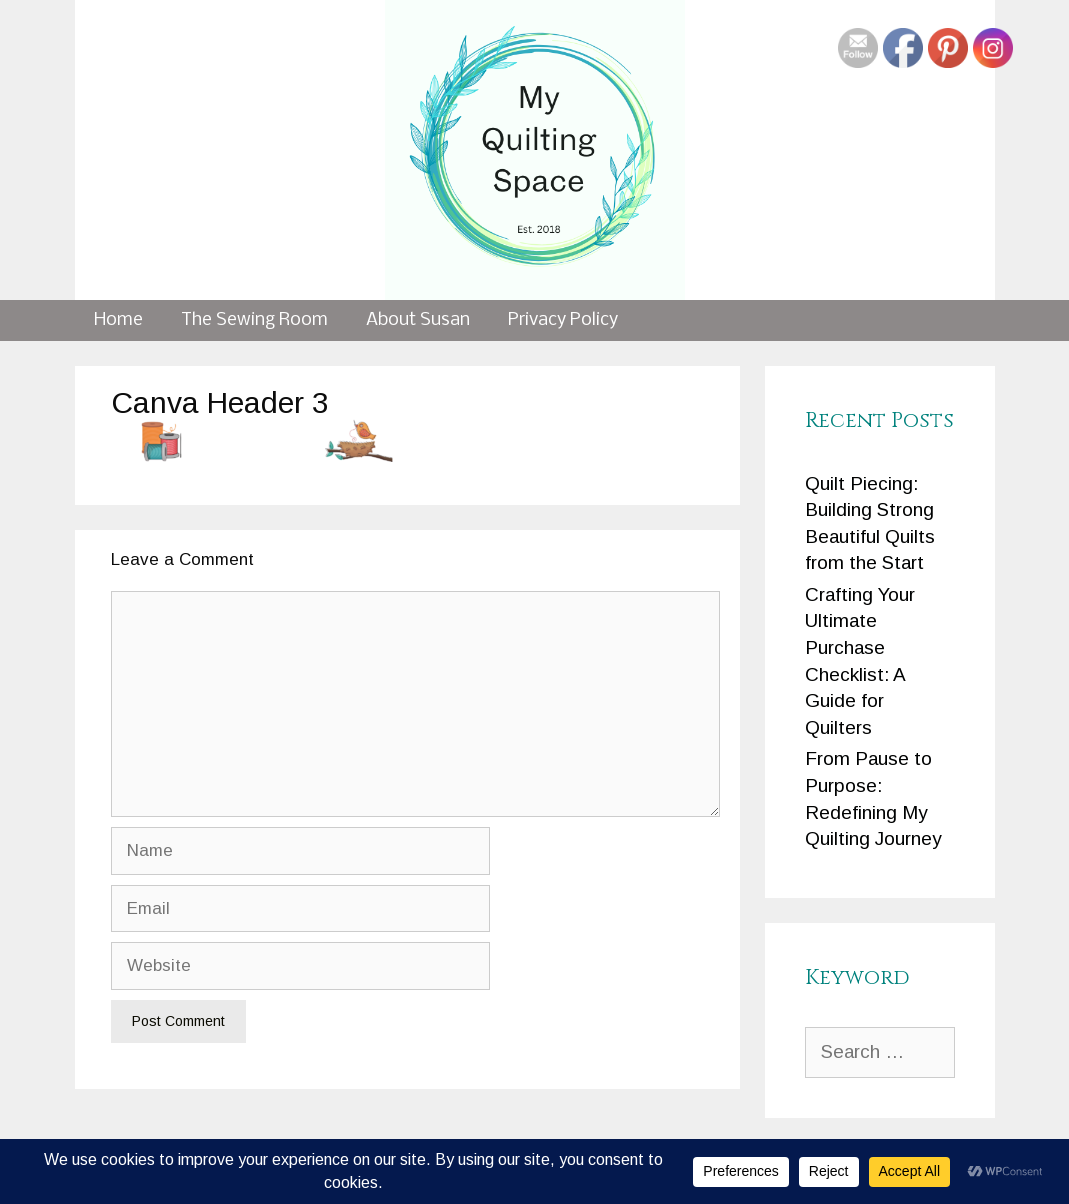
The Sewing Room (254, 320)
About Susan (418, 320)
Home (118, 320)
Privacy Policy (563, 320)
